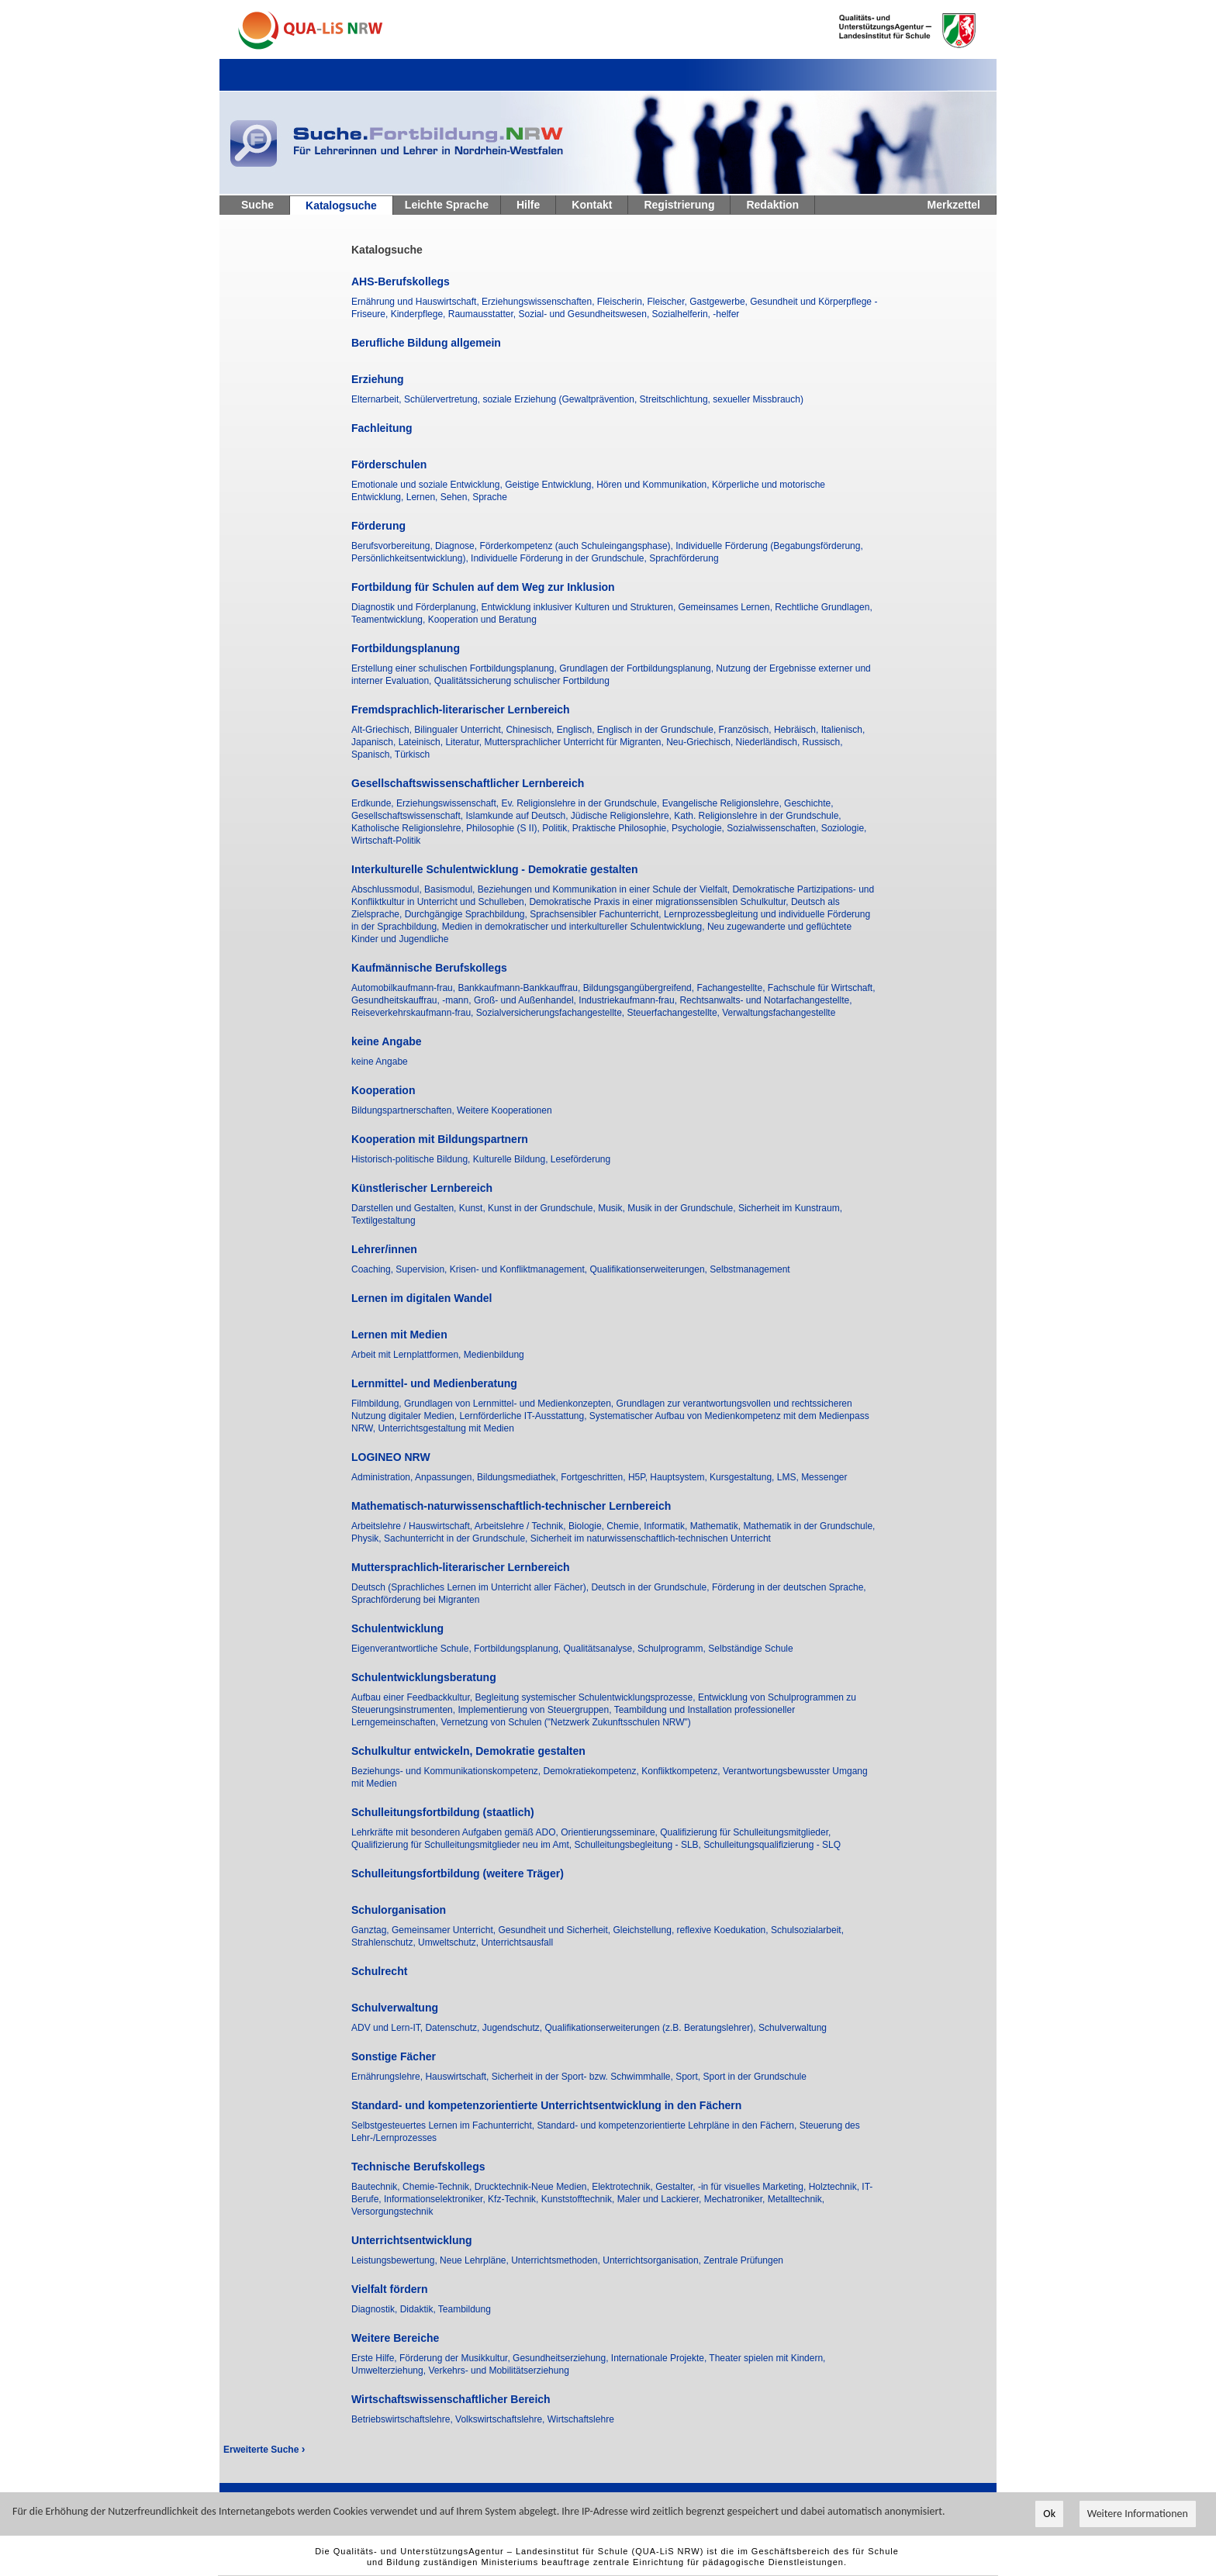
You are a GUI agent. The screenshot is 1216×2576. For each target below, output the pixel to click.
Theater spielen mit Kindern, (767, 2358)
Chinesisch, (531, 729)
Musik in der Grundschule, (682, 1208)
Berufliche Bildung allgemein (426, 343)
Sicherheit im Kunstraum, (790, 1208)
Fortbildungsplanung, (518, 1648)
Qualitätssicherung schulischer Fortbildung (522, 680)
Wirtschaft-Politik (385, 840)
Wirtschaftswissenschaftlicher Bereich (451, 2399)
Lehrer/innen (384, 1249)
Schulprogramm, (672, 1648)
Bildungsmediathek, (519, 1477)
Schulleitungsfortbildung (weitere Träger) (457, 1873)
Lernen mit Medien (399, 1334)
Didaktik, (419, 2309)
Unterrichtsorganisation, (653, 2260)
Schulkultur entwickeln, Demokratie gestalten (468, 1751)
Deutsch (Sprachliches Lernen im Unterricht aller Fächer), (471, 1587)
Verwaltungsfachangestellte (778, 1012)
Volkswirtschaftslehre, (501, 2419)
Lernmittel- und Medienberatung (434, 1383)
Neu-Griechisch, (700, 742)
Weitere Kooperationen (504, 1110)
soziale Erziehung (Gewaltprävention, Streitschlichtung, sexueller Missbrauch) (642, 399)
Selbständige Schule (750, 1648)
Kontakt (592, 205)
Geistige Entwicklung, (550, 484)
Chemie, (625, 1526)
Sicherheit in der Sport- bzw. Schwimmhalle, (583, 2076)
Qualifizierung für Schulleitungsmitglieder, (745, 1832)
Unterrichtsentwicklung (411, 2240)
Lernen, (423, 497)
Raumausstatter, (483, 314)
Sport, (689, 2076)
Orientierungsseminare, (610, 1832)
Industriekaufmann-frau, (629, 1000)
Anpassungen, (446, 1477)
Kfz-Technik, (514, 2199)
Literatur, (464, 742)
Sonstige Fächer (393, 2056)
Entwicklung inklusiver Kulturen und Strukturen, (579, 607)
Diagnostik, (375, 2309)
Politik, (557, 828)
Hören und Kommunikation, (654, 484)
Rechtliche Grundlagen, (823, 607)
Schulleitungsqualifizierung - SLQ (772, 1844)
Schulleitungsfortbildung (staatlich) (442, 1812)
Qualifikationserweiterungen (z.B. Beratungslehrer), (651, 2027)
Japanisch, (375, 742)
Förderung (378, 526)
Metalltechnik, (796, 2199)
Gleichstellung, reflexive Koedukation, (692, 1930)
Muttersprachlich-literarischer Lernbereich (460, 1567)
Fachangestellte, (731, 987)
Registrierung (679, 205)
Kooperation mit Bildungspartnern (439, 1139)
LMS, (789, 1477)
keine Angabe (386, 1041)
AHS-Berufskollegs (400, 281)
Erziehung (377, 379)
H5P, (639, 1477)
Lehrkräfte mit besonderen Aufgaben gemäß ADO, (456, 1832)
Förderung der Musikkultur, (456, 2358)
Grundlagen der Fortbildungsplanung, (637, 668)
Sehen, (456, 497)
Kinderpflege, (419, 314)
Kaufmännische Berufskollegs (429, 968)
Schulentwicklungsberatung (423, 1677)
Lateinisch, (422, 742)
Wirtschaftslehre (581, 2419)
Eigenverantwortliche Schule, (412, 1648)
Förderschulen (389, 464)
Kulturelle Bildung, (512, 1159)
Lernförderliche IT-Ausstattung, (524, 1416)
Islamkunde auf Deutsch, (517, 815)
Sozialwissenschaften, (773, 828)
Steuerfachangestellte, (675, 1012)
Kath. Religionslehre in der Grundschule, (757, 815)
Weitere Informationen (1137, 2515)
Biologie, (587, 1526)
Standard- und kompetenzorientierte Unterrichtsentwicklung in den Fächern (546, 2105)
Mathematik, (717, 1526)
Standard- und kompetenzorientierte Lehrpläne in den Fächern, (668, 2125)
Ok (1049, 2515)
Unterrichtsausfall (517, 1942)
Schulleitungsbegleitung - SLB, (638, 1844)
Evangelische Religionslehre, (723, 803)
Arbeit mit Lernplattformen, (407, 1354)
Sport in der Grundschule (755, 2076)
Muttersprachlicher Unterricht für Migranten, (575, 742)
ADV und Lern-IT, (388, 2027)
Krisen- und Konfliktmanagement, (520, 1269)
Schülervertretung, (443, 399)
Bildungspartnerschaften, (404, 1110)
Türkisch (412, 754)
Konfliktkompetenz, (682, 1771)
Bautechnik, (376, 2186)
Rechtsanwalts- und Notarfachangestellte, (765, 1000)
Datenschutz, (453, 2027)
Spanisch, (373, 754)
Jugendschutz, (513, 2027)
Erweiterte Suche (264, 2449)
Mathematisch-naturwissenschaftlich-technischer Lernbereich (511, 1506)
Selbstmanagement (749, 1269)
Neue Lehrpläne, (475, 2260)
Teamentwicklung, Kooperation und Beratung (444, 619)
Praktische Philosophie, (622, 828)
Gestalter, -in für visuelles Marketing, (731, 2186)
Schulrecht (379, 1971)
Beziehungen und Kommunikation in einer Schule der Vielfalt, (605, 889)
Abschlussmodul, (387, 889)
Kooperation (383, 1090)
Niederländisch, (769, 742)
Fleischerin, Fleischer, (643, 301)
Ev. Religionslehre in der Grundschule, (581, 803)
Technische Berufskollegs (418, 2166)
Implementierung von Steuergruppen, (535, 1709)
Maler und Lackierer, (660, 2199)
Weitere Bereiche (395, 2338)
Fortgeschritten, (594, 1477)
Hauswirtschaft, (458, 2076)
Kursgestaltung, (743, 1477)
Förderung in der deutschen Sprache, (789, 1587)
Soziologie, (844, 828)
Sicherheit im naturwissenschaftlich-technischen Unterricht (650, 1538)
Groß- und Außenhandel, (526, 1000)
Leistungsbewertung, (395, 2260)
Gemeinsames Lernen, (727, 607)
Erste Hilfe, (375, 2358)
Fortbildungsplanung (405, 648)
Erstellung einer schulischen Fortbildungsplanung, (455, 668)
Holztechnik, (835, 2186)
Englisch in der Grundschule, (658, 729)
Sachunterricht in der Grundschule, (457, 1538)
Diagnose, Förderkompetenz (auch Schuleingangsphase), (555, 545)
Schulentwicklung (397, 1628)
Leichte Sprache (447, 205)
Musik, (612, 1208)
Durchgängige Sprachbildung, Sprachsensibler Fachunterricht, (534, 914)
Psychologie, (699, 828)
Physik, (367, 1538)
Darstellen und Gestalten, (405, 1208)
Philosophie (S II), (504, 828)
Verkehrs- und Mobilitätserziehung (498, 2370)
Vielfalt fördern (389, 2289)
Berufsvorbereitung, (393, 545)
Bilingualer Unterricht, (460, 729)
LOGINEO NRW (390, 1457)
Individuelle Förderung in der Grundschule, (560, 558)
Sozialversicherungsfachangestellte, (551, 1012)
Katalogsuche (341, 205)
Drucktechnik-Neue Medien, (533, 2186)
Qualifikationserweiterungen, (650, 1269)
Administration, (383, 1477)
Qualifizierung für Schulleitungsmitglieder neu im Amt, (462, 1844)
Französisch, (746, 729)
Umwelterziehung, (389, 2370)
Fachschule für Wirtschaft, (822, 987)
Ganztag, (371, 1930)
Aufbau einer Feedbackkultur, (413, 1697)
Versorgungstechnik (392, 2211)
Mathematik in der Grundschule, (809, 1526)
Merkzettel (954, 205)
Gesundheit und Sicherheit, (555, 1930)
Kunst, (473, 1208)
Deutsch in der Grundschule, (651, 1587)
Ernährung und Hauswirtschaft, (416, 301)
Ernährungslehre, (388, 2076)
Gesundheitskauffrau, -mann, (412, 1000)
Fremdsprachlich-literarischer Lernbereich (460, 709)
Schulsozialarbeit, (807, 1930)
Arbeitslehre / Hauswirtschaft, (413, 1526)
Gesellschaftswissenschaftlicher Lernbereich (467, 783)
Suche (257, 205)
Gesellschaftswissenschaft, (408, 815)
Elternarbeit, (377, 399)
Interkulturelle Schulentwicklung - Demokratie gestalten (494, 869)
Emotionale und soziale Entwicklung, (428, 484)
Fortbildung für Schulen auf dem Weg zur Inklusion (483, 587)
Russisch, (823, 742)
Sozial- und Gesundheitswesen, (584, 314)
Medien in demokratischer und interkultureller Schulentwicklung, (574, 926)
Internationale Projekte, (660, 2358)
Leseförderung (580, 1159)
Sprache (489, 497)
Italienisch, (843, 729)
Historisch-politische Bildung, (412, 1159)
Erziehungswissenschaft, (448, 803)
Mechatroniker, (736, 2199)
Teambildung (464, 2309)
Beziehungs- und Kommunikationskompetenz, (447, 1771)
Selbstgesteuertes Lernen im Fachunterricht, (444, 2125)
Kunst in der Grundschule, (543, 1208)
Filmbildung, (377, 1403)
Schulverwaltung (394, 2007)
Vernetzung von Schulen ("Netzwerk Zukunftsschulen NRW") (565, 1722)
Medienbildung (494, 1354)
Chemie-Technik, (438, 2186)
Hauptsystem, (680, 1477)
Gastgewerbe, (719, 301)
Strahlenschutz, (384, 1942)
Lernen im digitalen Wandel (421, 1298)
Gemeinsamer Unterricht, (445, 1930)
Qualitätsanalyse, (600, 1648)
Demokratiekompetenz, (592, 1771)
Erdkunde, (373, 803)
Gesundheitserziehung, (562, 2358)
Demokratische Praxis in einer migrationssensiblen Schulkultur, (659, 901)
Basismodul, (451, 889)
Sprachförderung (683, 558)
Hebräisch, (797, 729)
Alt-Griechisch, (382, 729)
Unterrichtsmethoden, (557, 2260)
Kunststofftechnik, (579, 2199)
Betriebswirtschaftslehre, (403, 2419)
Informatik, (666, 1526)
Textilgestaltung (383, 1220)
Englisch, (577, 729)
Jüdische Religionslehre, (622, 815)
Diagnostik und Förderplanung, (416, 607)
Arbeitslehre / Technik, (521, 1526)
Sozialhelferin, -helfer (696, 314)
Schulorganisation (398, 1910)
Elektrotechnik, (623, 2186)
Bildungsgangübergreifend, (640, 987)
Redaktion (772, 205)
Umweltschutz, (449, 1942)
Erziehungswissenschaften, (539, 301)
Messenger (824, 1477)
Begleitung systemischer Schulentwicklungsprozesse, (586, 1697)
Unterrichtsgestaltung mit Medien (445, 1428)
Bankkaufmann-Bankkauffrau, (520, 987)
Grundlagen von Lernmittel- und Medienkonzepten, (510, 1403)
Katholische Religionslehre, (408, 828)
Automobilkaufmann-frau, (404, 987)
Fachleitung (382, 428)
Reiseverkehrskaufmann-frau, (413, 1012)
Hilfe (528, 205)
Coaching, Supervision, (400, 1269)
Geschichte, (808, 803)
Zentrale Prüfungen (743, 2260)
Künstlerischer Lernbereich (421, 1188)
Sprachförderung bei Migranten (415, 1599)
